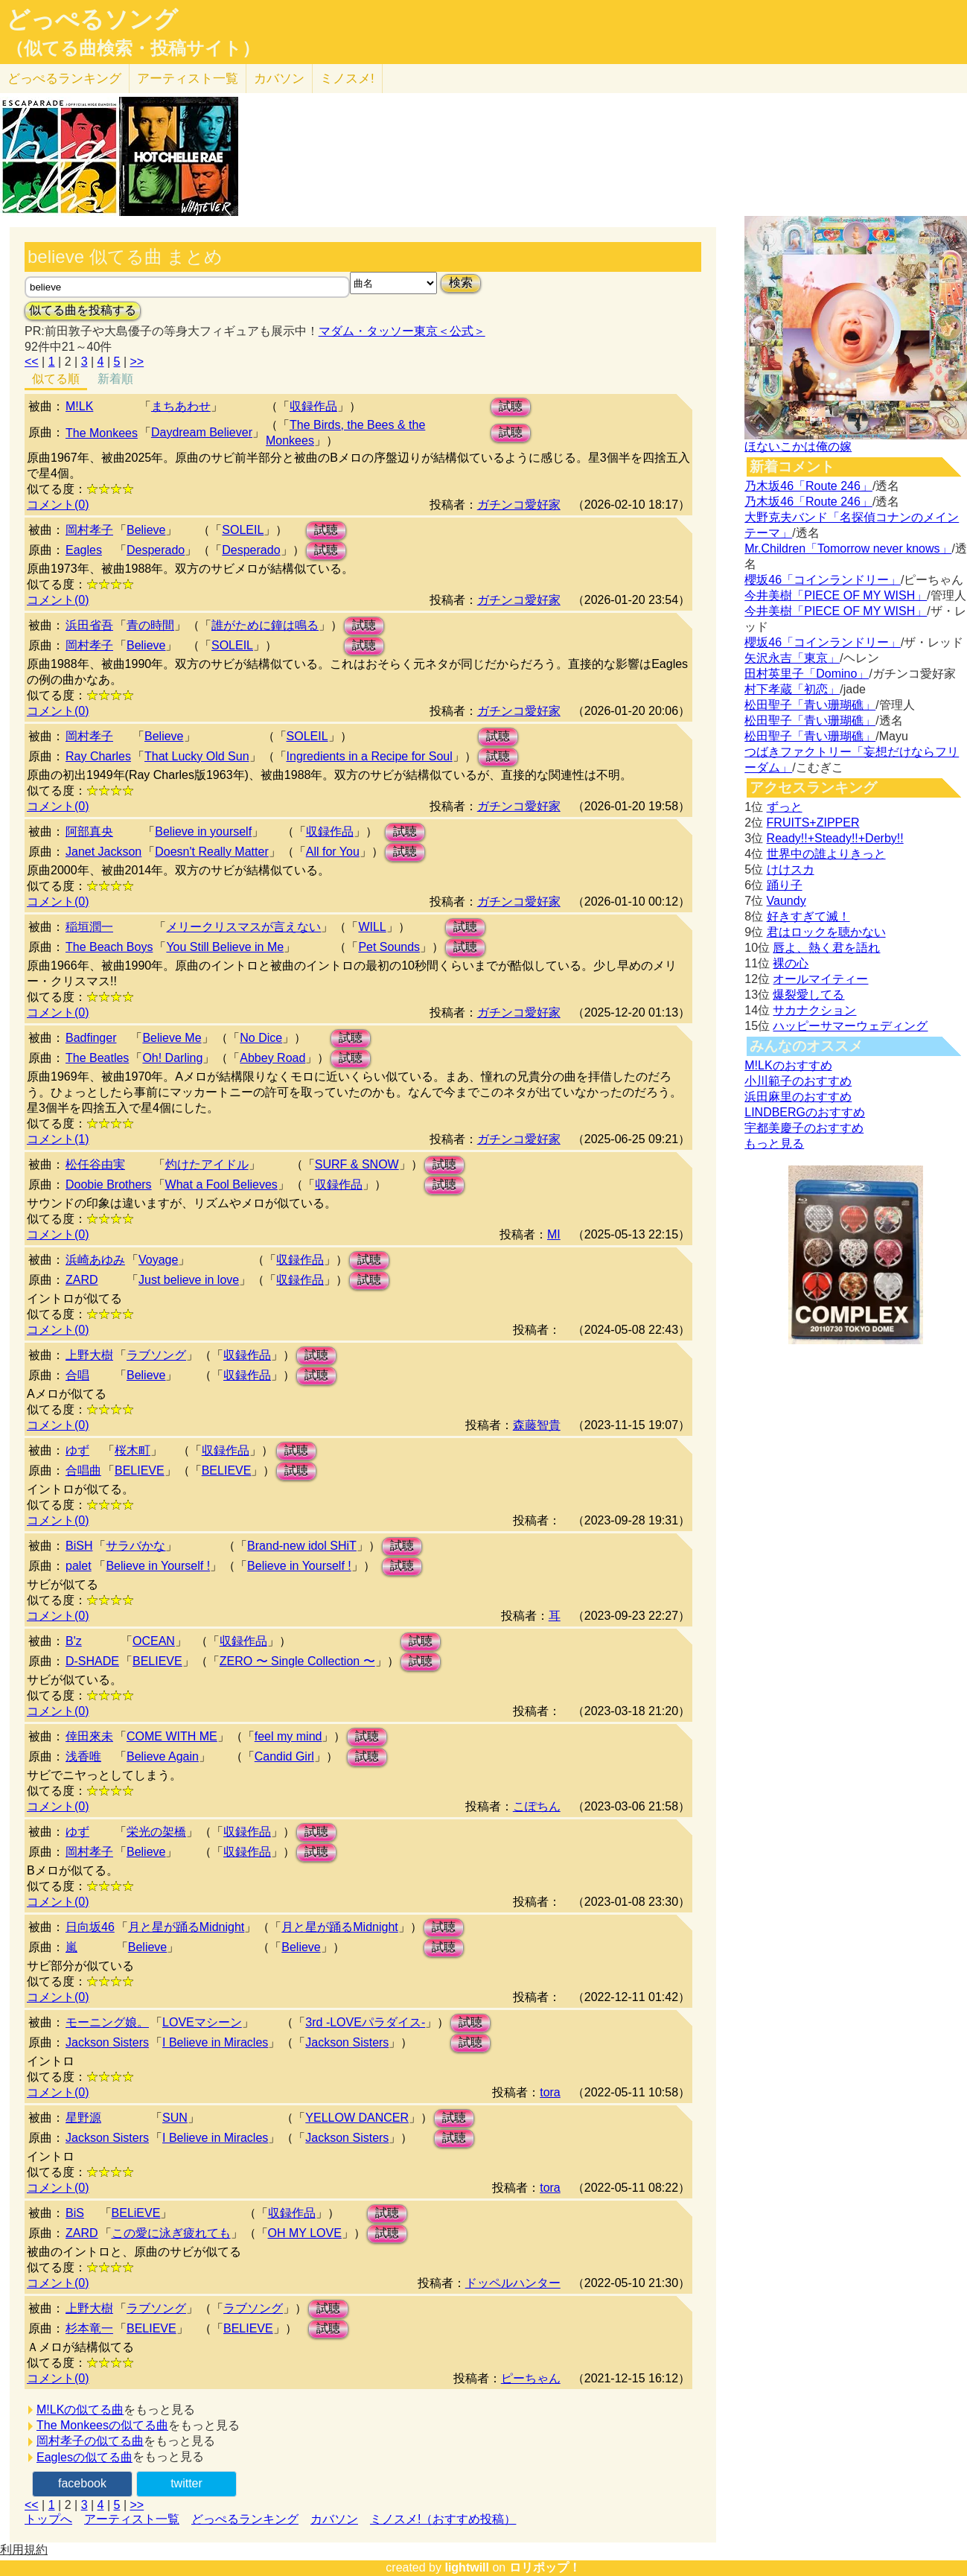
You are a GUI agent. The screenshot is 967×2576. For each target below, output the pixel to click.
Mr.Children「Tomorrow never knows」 (847, 548)
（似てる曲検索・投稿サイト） (133, 48)
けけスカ (790, 869)
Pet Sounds (389, 947)
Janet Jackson (103, 851)
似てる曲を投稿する (82, 310)
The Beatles (97, 1058)
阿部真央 (89, 831)
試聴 (511, 406)
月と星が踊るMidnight (186, 1927)
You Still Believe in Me (225, 947)
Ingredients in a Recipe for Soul (370, 756)
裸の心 (790, 963)
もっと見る (774, 1143)
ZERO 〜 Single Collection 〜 (297, 1661)
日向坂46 (90, 1927)
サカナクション (814, 1010)
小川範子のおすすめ (798, 1081)
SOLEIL (243, 530)
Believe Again (163, 1756)
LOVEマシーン (202, 2022)
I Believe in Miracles (215, 2042)
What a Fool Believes (221, 1184)
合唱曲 (83, 1470)
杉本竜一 (89, 2328)
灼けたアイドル (207, 1164)
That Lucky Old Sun (196, 756)
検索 (461, 282)
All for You (333, 851)
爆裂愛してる (808, 994)
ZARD (82, 1279)
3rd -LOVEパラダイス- (365, 2022)
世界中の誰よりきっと (826, 853)
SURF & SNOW (357, 1164)
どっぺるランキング (245, 2519)
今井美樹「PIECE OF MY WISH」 (835, 595)
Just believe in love (188, 1279)
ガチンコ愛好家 (519, 504)
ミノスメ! (347, 78)
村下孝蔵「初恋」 (792, 689)
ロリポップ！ (545, 2567)
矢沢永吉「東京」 (792, 658)
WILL (372, 926)
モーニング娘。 (107, 2022)
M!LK (79, 406)
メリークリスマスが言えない (243, 926)
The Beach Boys (109, 947)
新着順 (115, 378)
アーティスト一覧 (131, 2519)
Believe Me (171, 1037)
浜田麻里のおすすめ (798, 1096)
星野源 (83, 2117)
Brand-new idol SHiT (302, 1545)
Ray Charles (98, 756)
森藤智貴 (537, 1425)
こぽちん (537, 1806)
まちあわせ (181, 406)
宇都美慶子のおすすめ (804, 1128)
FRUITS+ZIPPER (813, 822)
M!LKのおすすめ (788, 1065)
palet (79, 1565)
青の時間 (150, 625)
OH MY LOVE (305, 2233)
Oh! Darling (172, 1058)
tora (550, 2092)
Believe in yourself (203, 831)
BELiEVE (136, 2213)
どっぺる (64, 78)
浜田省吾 (89, 625)
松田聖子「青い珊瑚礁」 (809, 705)
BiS (75, 2213)
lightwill (466, 2567)
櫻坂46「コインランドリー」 (822, 579)
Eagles (84, 550)
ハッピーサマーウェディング (850, 1026)
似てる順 (56, 378)
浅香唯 (83, 1756)
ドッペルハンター (513, 2283)
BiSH (79, 1545)
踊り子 (784, 885)
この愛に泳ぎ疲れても (171, 2233)
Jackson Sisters (107, 2042)
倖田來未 (89, 1736)
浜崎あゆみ (95, 1259)
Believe (146, 530)
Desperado (156, 550)
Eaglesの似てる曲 (84, 2457)
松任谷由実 (95, 1164)
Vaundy (786, 900)
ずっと (784, 807)
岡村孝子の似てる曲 (90, 2441)
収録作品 (313, 406)
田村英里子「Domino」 (806, 673)
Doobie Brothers (109, 1184)
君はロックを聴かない (826, 932)
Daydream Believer (201, 432)
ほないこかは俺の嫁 (798, 446)
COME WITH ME (172, 1736)
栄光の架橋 (156, 1831)
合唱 (77, 1375)
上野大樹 (89, 1355)
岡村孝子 (89, 530)
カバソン (279, 78)
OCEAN (154, 1641)
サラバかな (135, 1545)
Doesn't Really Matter (211, 851)
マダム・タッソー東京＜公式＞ (402, 331)
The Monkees (102, 433)
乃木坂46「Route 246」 (808, 486)
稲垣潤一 (89, 926)
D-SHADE (92, 1661)
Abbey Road (272, 1058)
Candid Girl (284, 1756)
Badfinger (91, 1037)
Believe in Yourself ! (158, 1565)
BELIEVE (140, 1470)
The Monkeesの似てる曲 (102, 2425)
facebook (82, 2483)
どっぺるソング (92, 19)
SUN (175, 2117)
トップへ (48, 2519)
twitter (186, 2483)
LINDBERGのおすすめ (804, 1112)
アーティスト (187, 78)
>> (137, 361)
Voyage (158, 1259)
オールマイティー (820, 979)
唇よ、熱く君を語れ (826, 947)
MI (554, 1234)
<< (32, 361)
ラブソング (156, 1355)
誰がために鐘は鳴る (265, 625)
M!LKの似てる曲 (80, 2409)
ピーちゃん (531, 2378)
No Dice (261, 1037)
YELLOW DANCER (357, 2117)
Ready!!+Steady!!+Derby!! (835, 838)
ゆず (77, 1450)
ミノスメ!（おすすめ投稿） (443, 2519)
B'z (74, 1641)
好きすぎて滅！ (808, 916)
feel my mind (288, 1736)
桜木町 (132, 1450)
